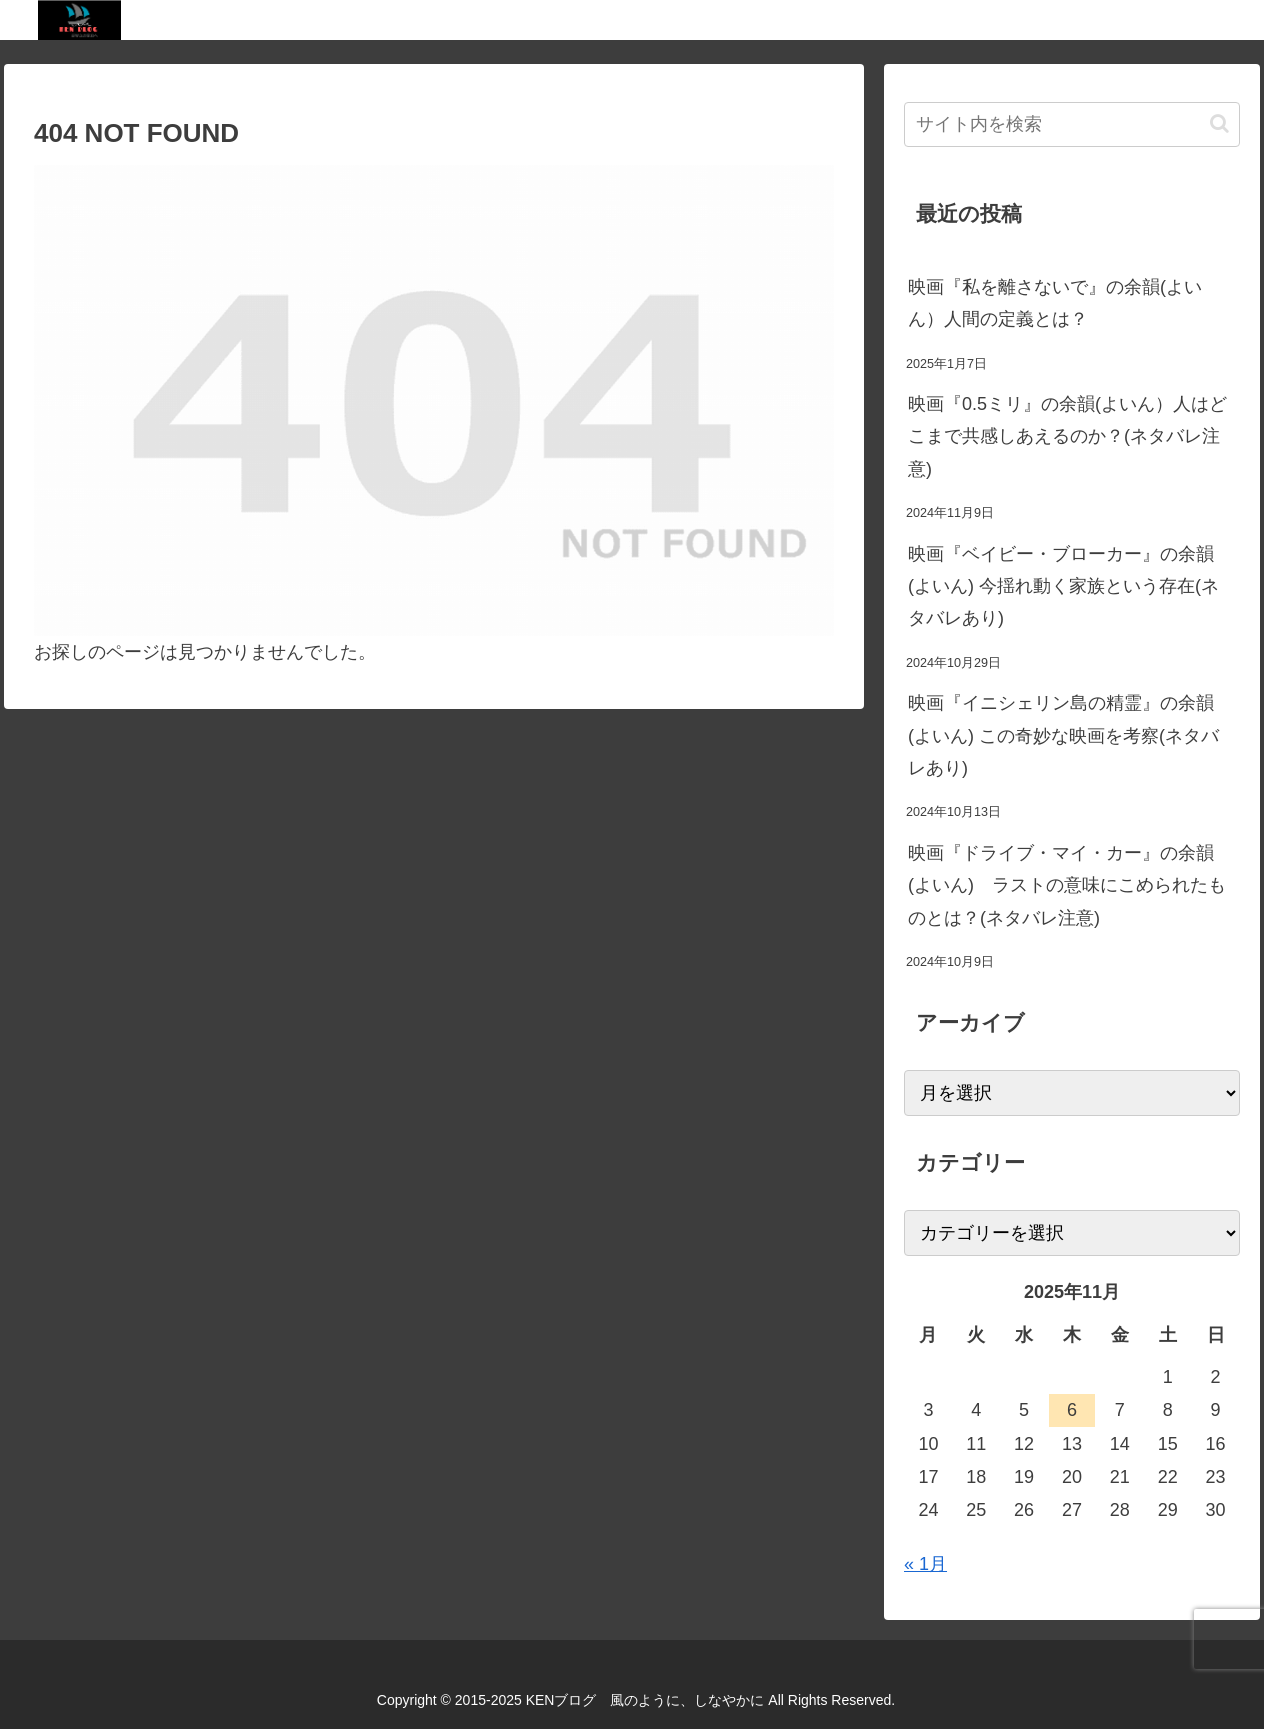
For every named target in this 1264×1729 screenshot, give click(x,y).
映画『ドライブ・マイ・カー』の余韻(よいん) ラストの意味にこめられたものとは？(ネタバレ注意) (1067, 885)
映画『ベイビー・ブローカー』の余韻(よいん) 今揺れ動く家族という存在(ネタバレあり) (1063, 586)
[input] (1072, 124)
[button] (1219, 123)
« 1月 (925, 1564)
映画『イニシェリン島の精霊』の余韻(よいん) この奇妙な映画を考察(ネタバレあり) (1063, 735)
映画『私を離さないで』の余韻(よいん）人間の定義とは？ (1055, 303)
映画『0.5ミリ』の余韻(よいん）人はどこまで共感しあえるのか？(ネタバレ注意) (1067, 436)
